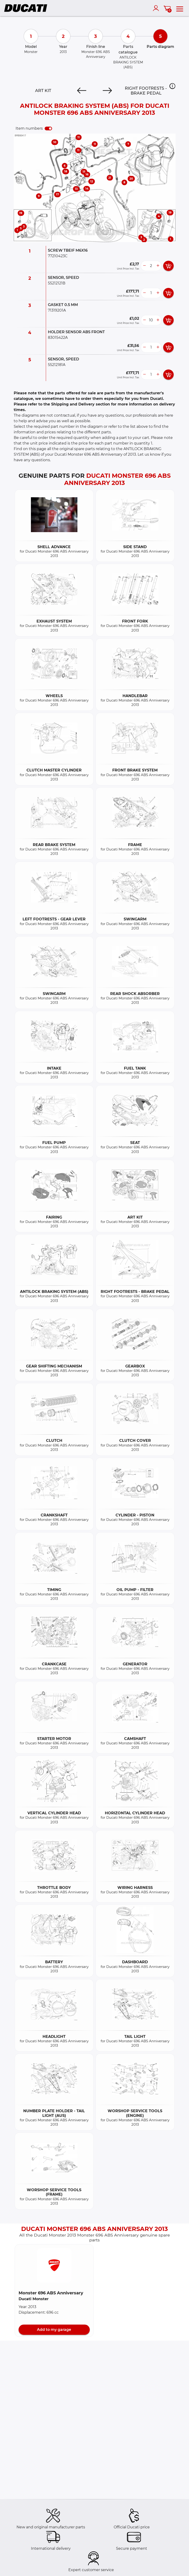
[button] (172, 86)
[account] (157, 8)
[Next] (107, 91)
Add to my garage (54, 2329)
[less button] (144, 266)
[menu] (179, 8)
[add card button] (168, 266)
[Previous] (82, 91)
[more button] (157, 266)
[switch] (48, 128)
